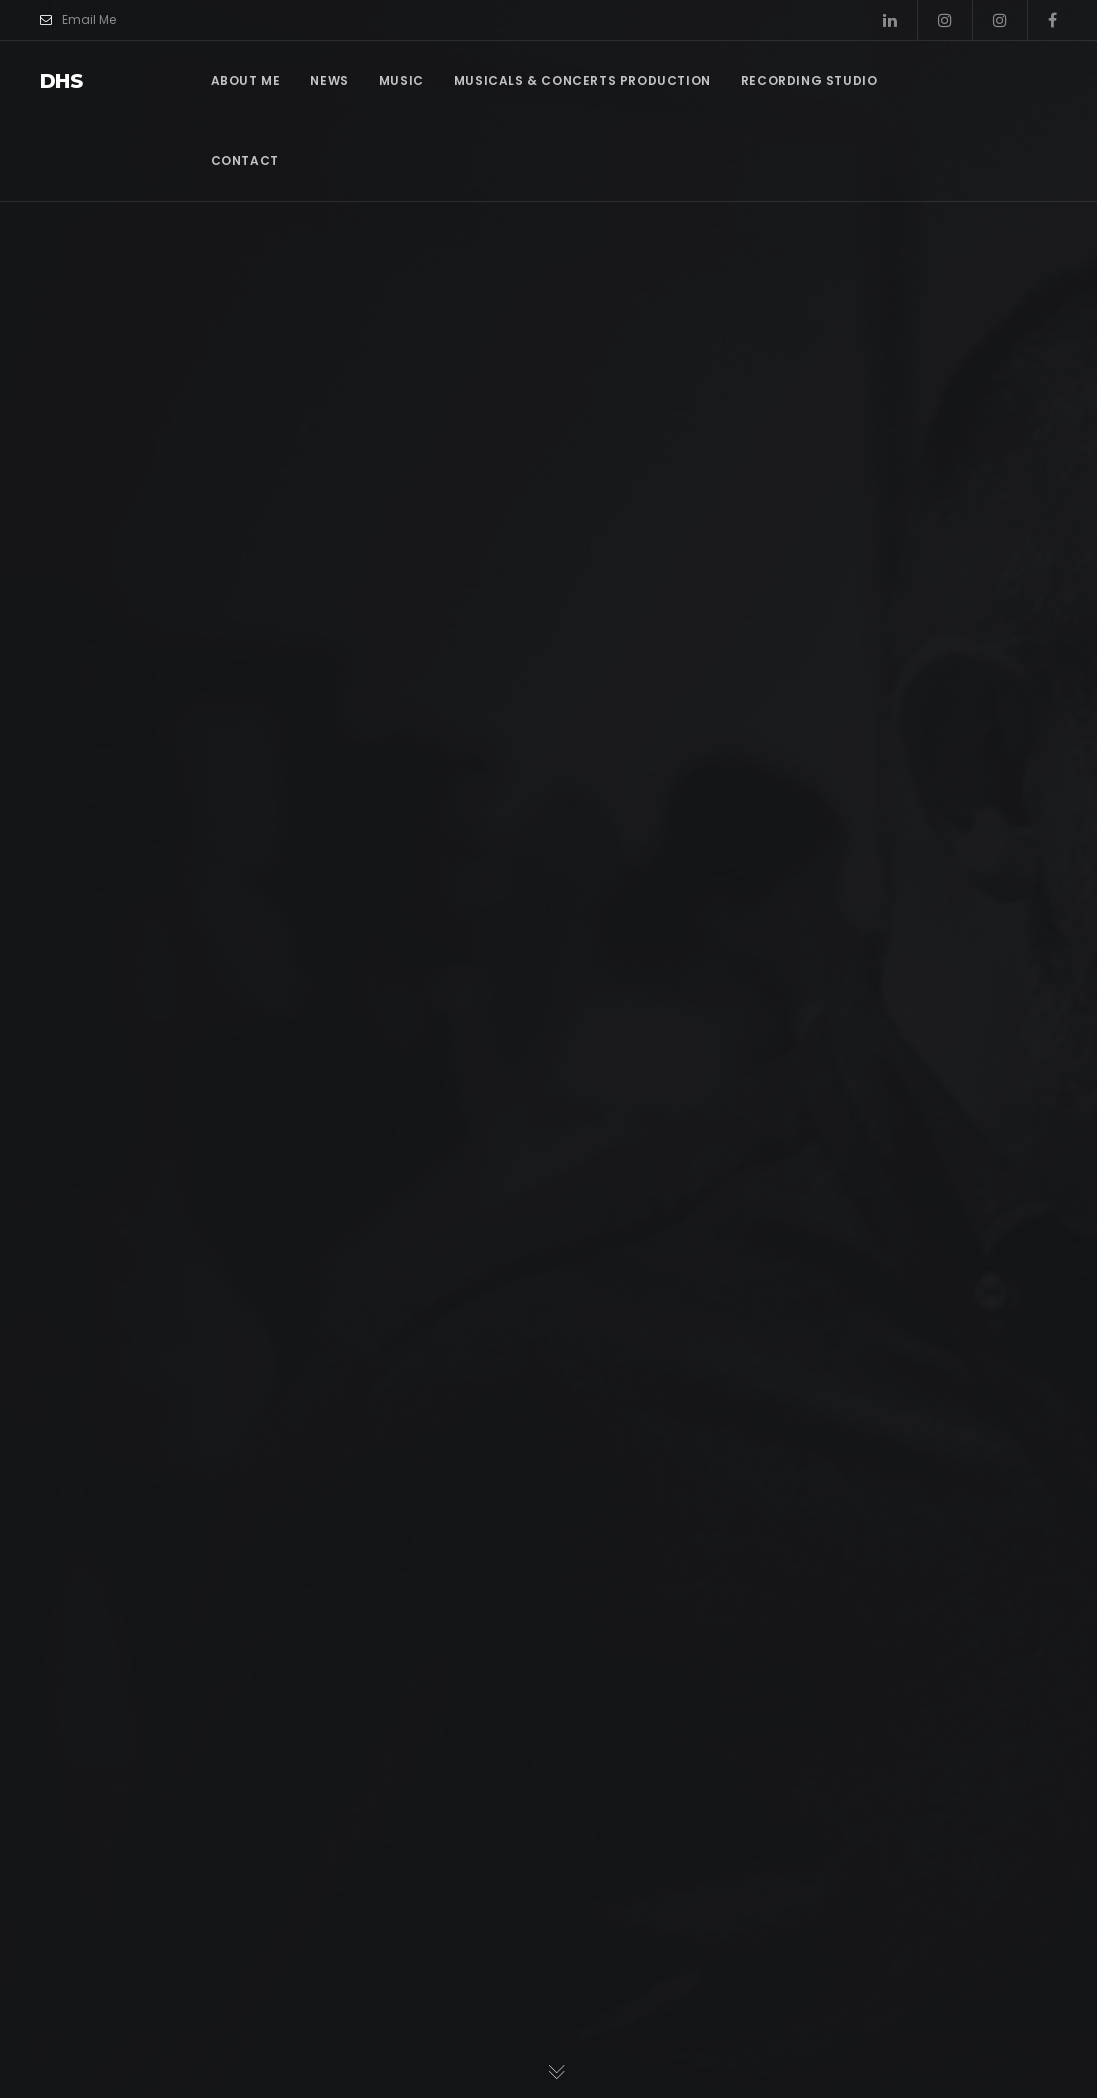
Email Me (78, 20)
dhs (61, 81)
